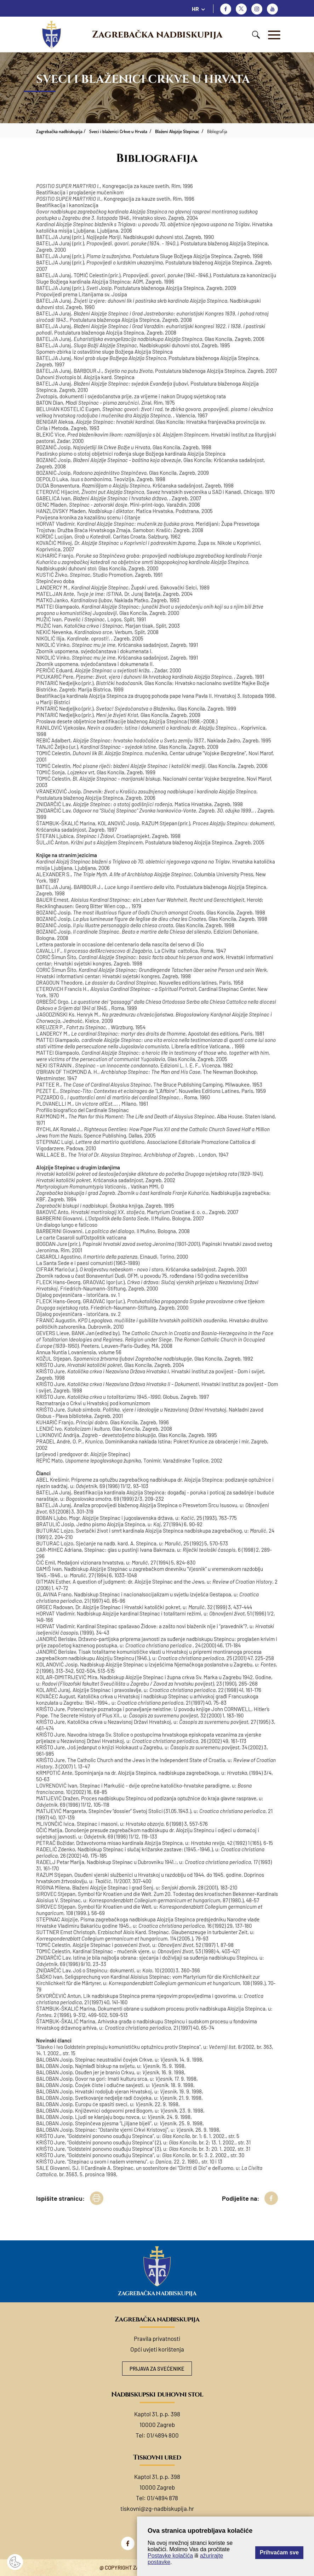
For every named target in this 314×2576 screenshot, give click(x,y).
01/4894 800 (163, 2435)
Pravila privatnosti (157, 2338)
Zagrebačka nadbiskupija (157, 34)
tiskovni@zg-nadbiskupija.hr (157, 2508)
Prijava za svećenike (157, 2368)
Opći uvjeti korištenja (157, 2349)
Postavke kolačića (170, 2556)
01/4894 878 (162, 2497)
